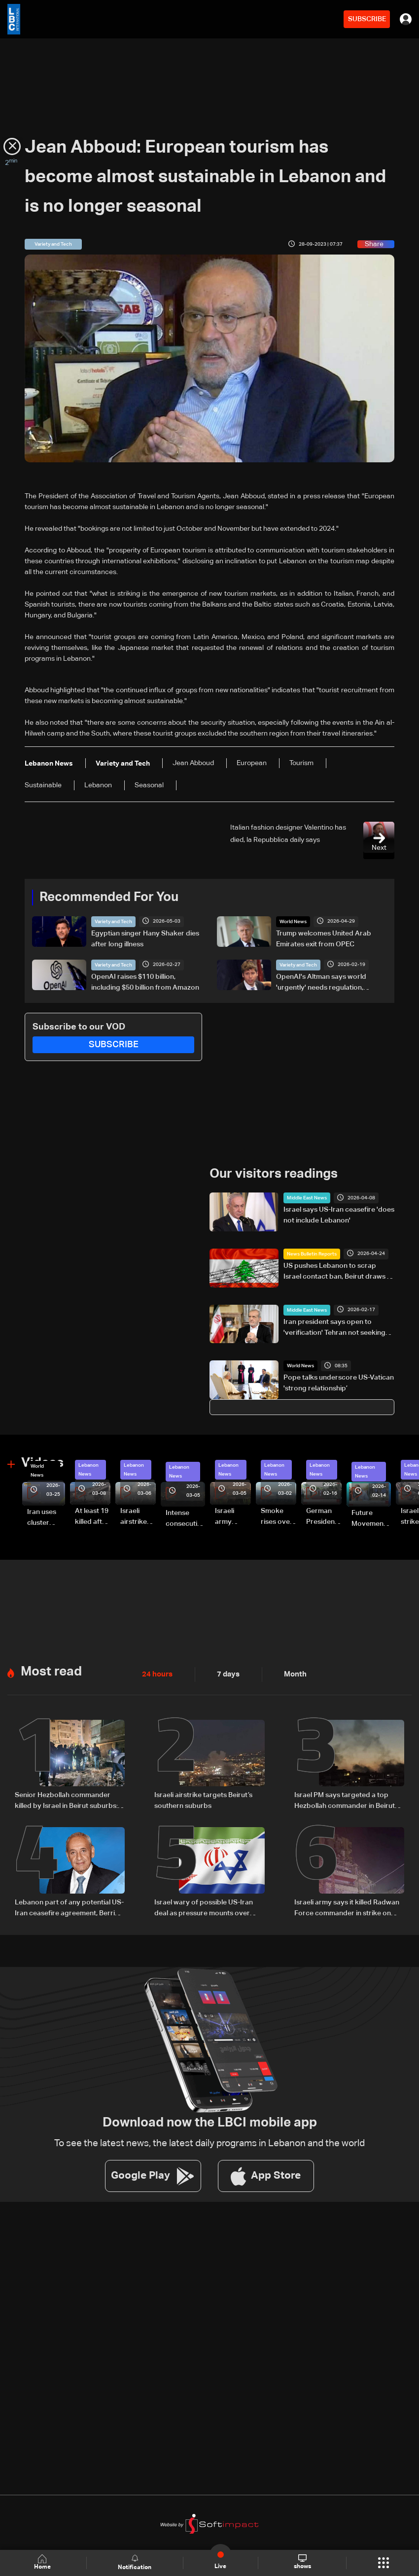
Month (291, 1672)
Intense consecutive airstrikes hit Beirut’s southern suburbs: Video (185, 1518)
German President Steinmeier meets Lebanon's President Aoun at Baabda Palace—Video (323, 1516)
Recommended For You (108, 897)
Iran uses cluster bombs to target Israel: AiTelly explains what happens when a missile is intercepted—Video (46, 1517)
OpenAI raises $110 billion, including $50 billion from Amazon (145, 982)
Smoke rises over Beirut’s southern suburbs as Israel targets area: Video (278, 1516)
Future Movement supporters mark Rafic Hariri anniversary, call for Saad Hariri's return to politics (371, 1518)
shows (302, 2562)
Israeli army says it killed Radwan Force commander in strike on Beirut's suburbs (346, 1906)
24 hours (156, 1672)
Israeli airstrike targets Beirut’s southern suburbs (203, 1798)
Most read (51, 1669)
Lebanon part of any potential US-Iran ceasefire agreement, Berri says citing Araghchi (69, 1906)
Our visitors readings (274, 1173)
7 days (226, 1672)
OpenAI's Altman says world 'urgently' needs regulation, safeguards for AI (321, 983)
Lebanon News (88, 1469)
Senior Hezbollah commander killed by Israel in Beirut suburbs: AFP (66, 1799)
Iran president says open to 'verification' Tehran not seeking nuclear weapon (334, 1327)
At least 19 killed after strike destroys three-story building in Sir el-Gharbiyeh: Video (92, 1516)
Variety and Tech (113, 921)
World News (293, 921)
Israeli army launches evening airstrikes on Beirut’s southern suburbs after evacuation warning (233, 1516)
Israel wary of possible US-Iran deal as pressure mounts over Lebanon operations (203, 1906)
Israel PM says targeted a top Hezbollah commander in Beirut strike (344, 1799)
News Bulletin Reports (312, 1253)
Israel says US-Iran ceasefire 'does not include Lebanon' (338, 1215)
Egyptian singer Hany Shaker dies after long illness (145, 938)
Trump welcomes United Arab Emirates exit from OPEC (323, 938)
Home (43, 2562)
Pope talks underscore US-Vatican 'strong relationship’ (338, 1382)
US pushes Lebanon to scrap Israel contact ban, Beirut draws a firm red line (337, 1272)
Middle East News (307, 1197)
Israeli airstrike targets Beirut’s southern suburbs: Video (134, 1516)
